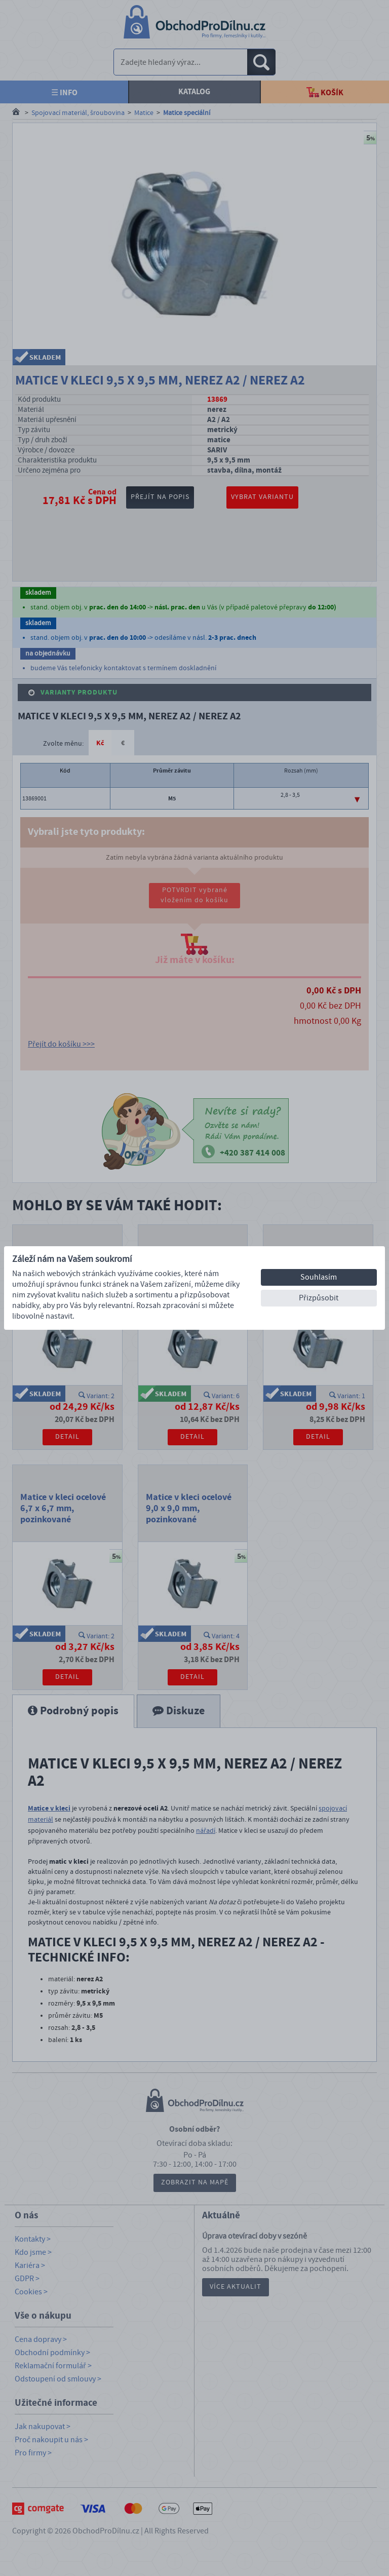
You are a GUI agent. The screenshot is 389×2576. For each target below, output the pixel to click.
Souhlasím (318, 1277)
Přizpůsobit (318, 1298)
